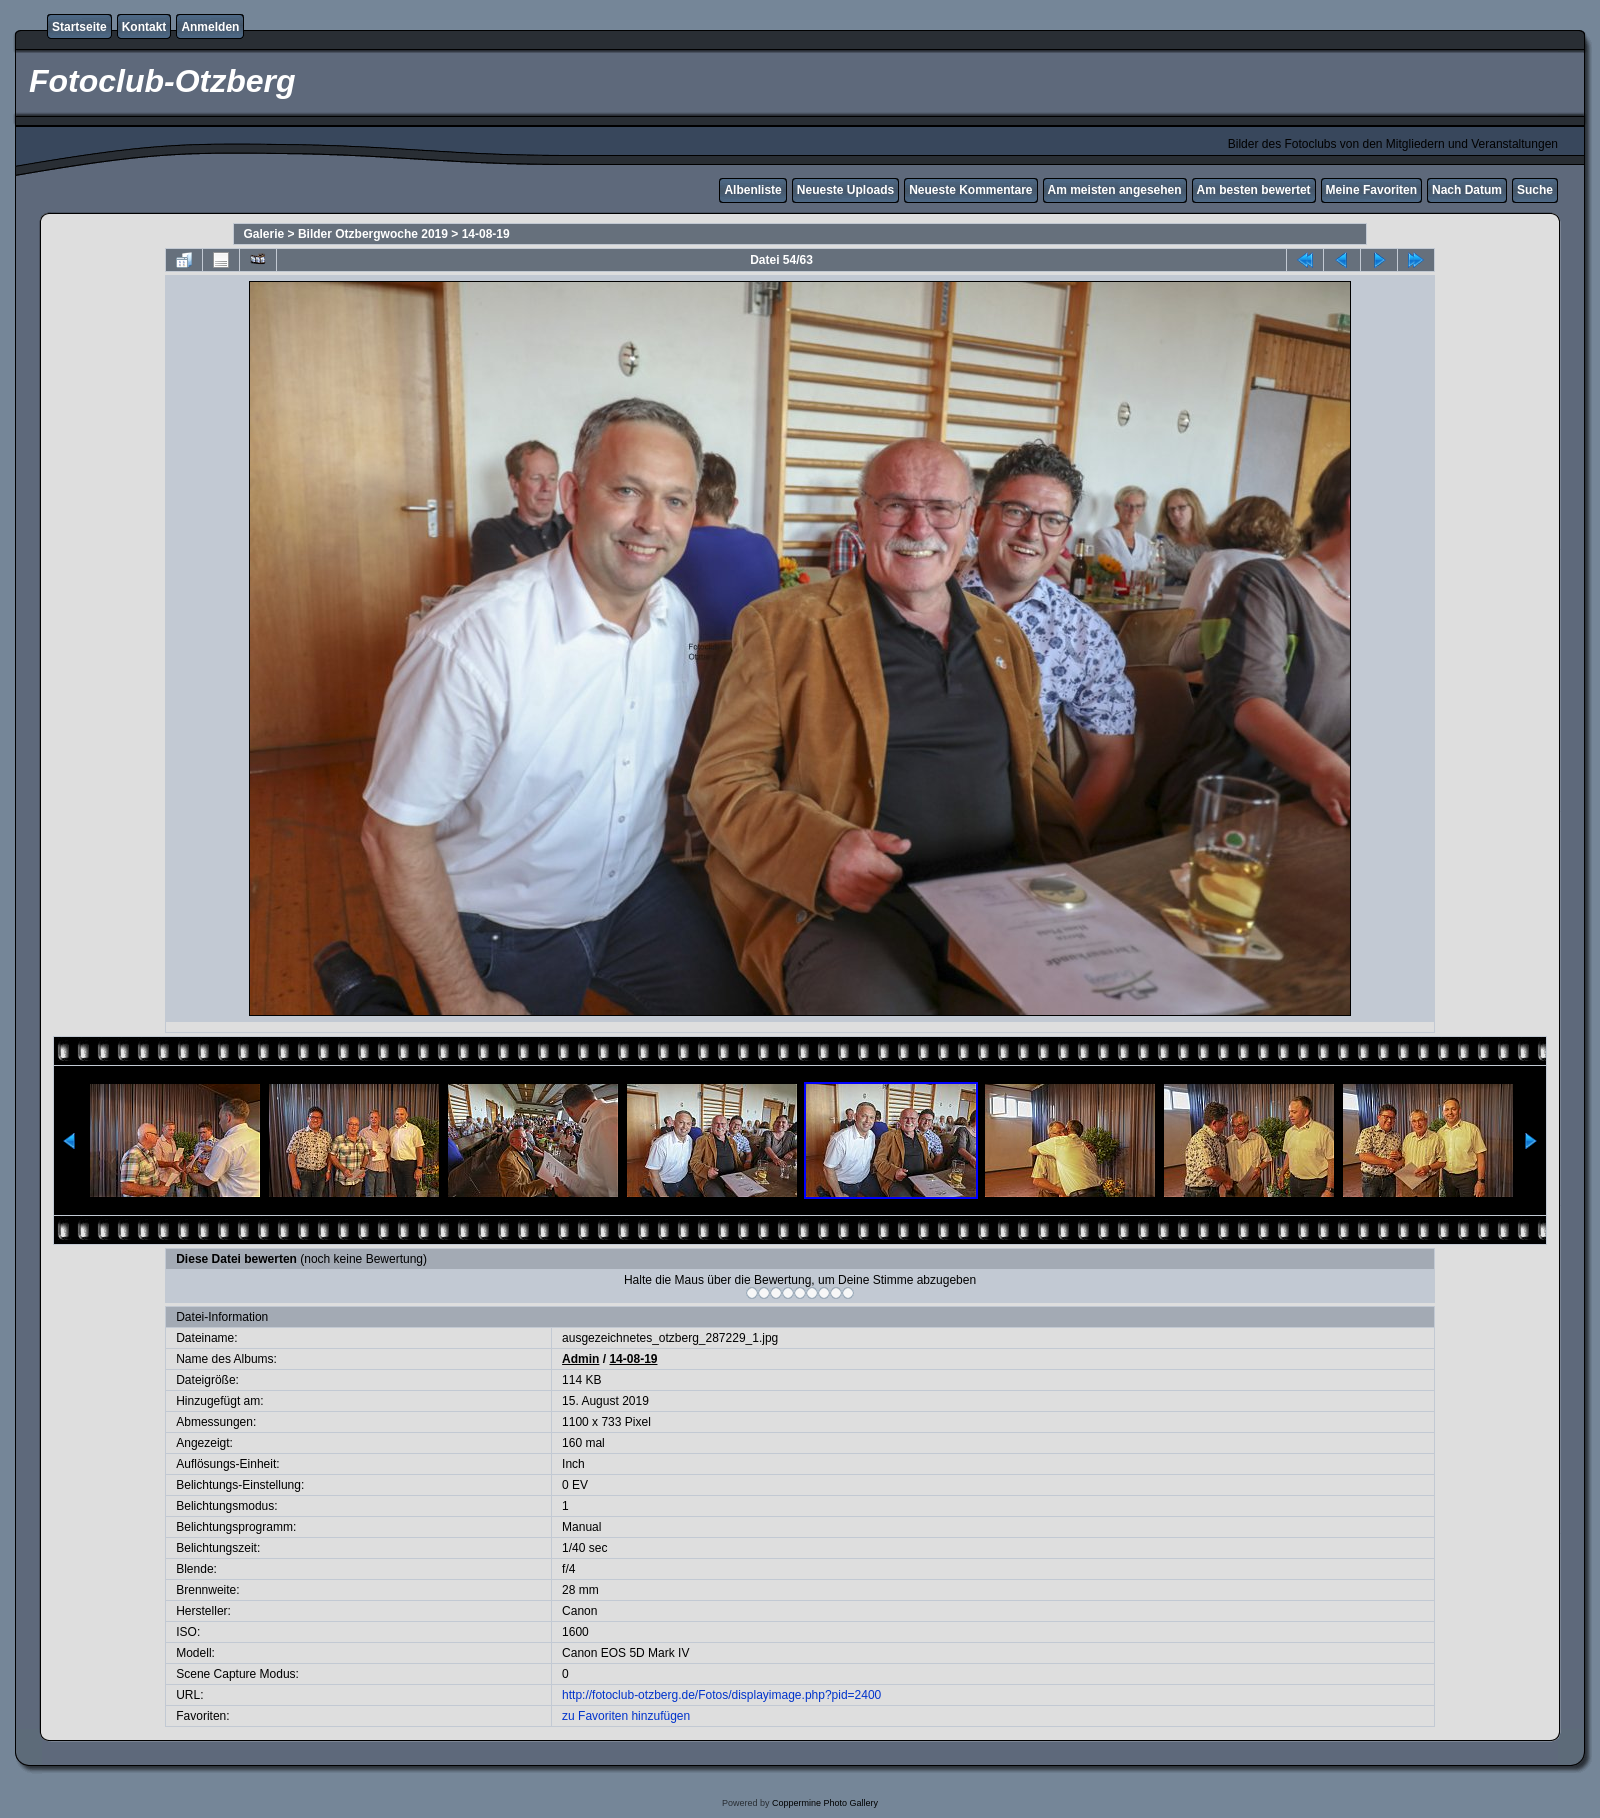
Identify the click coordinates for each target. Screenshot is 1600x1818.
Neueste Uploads (845, 190)
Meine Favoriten (1371, 190)
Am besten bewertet (1254, 190)
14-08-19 (486, 234)
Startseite (79, 27)
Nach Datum (1467, 190)
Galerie (264, 234)
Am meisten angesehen (1115, 190)
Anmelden (210, 27)
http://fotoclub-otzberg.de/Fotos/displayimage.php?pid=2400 (721, 1695)
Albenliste (752, 190)
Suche (1535, 190)
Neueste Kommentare (970, 190)
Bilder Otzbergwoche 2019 (373, 234)
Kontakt (144, 27)
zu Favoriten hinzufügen (626, 1716)
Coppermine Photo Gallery (825, 1803)
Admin (580, 1359)
